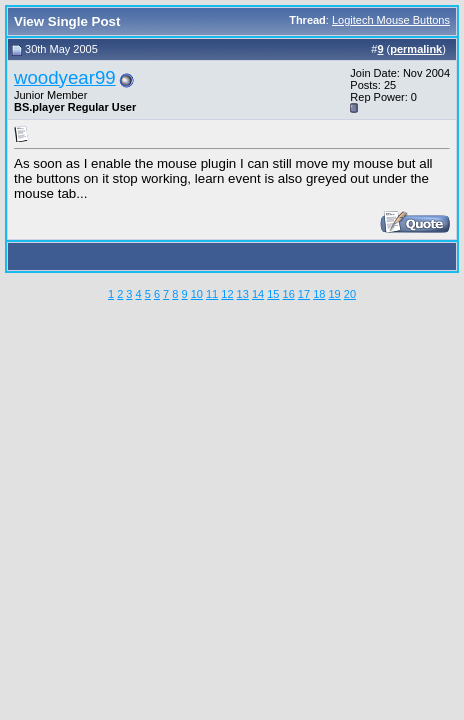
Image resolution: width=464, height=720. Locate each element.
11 (212, 294)
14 (258, 294)
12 (227, 294)
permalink (416, 49)
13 (243, 294)
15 (273, 294)
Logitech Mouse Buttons (391, 20)
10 (197, 294)
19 (334, 294)
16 (289, 294)
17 (304, 294)
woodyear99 (65, 77)
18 (319, 294)
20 (350, 294)
